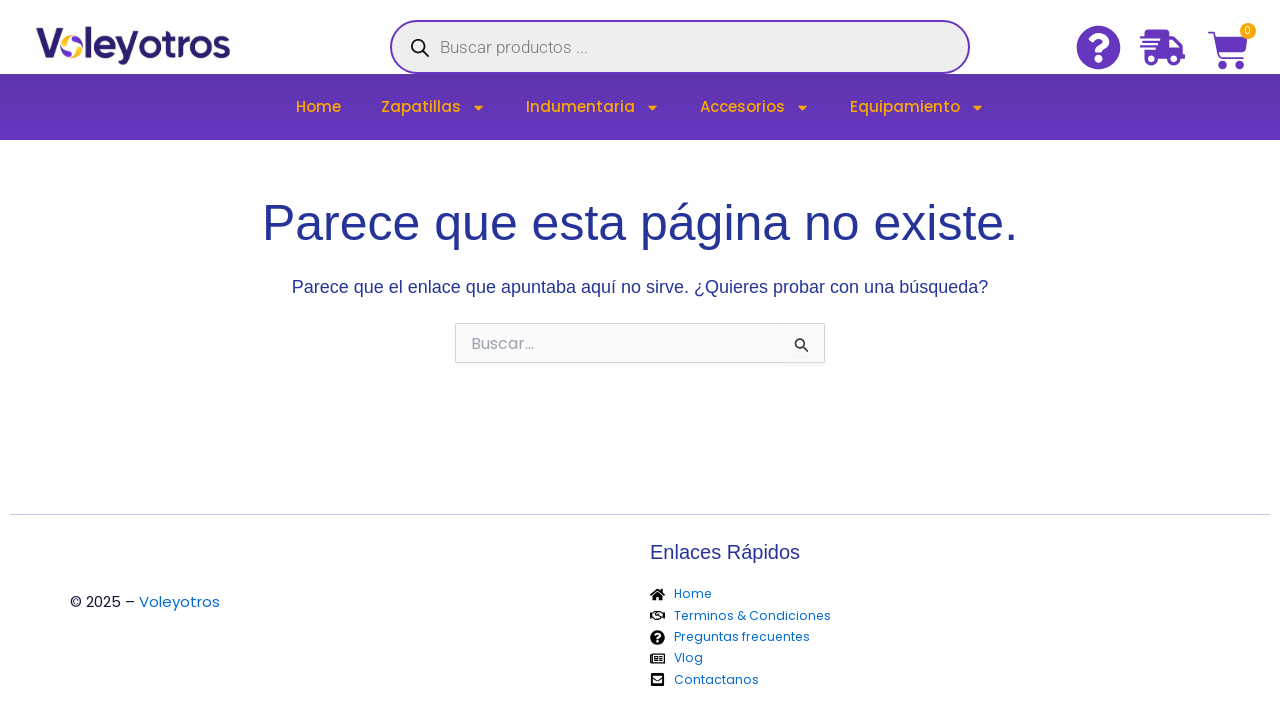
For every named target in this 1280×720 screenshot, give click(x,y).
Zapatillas (433, 107)
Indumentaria (593, 107)
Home (318, 106)
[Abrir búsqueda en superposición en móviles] (680, 47)
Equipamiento (917, 107)
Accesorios (755, 107)
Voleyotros (179, 602)
